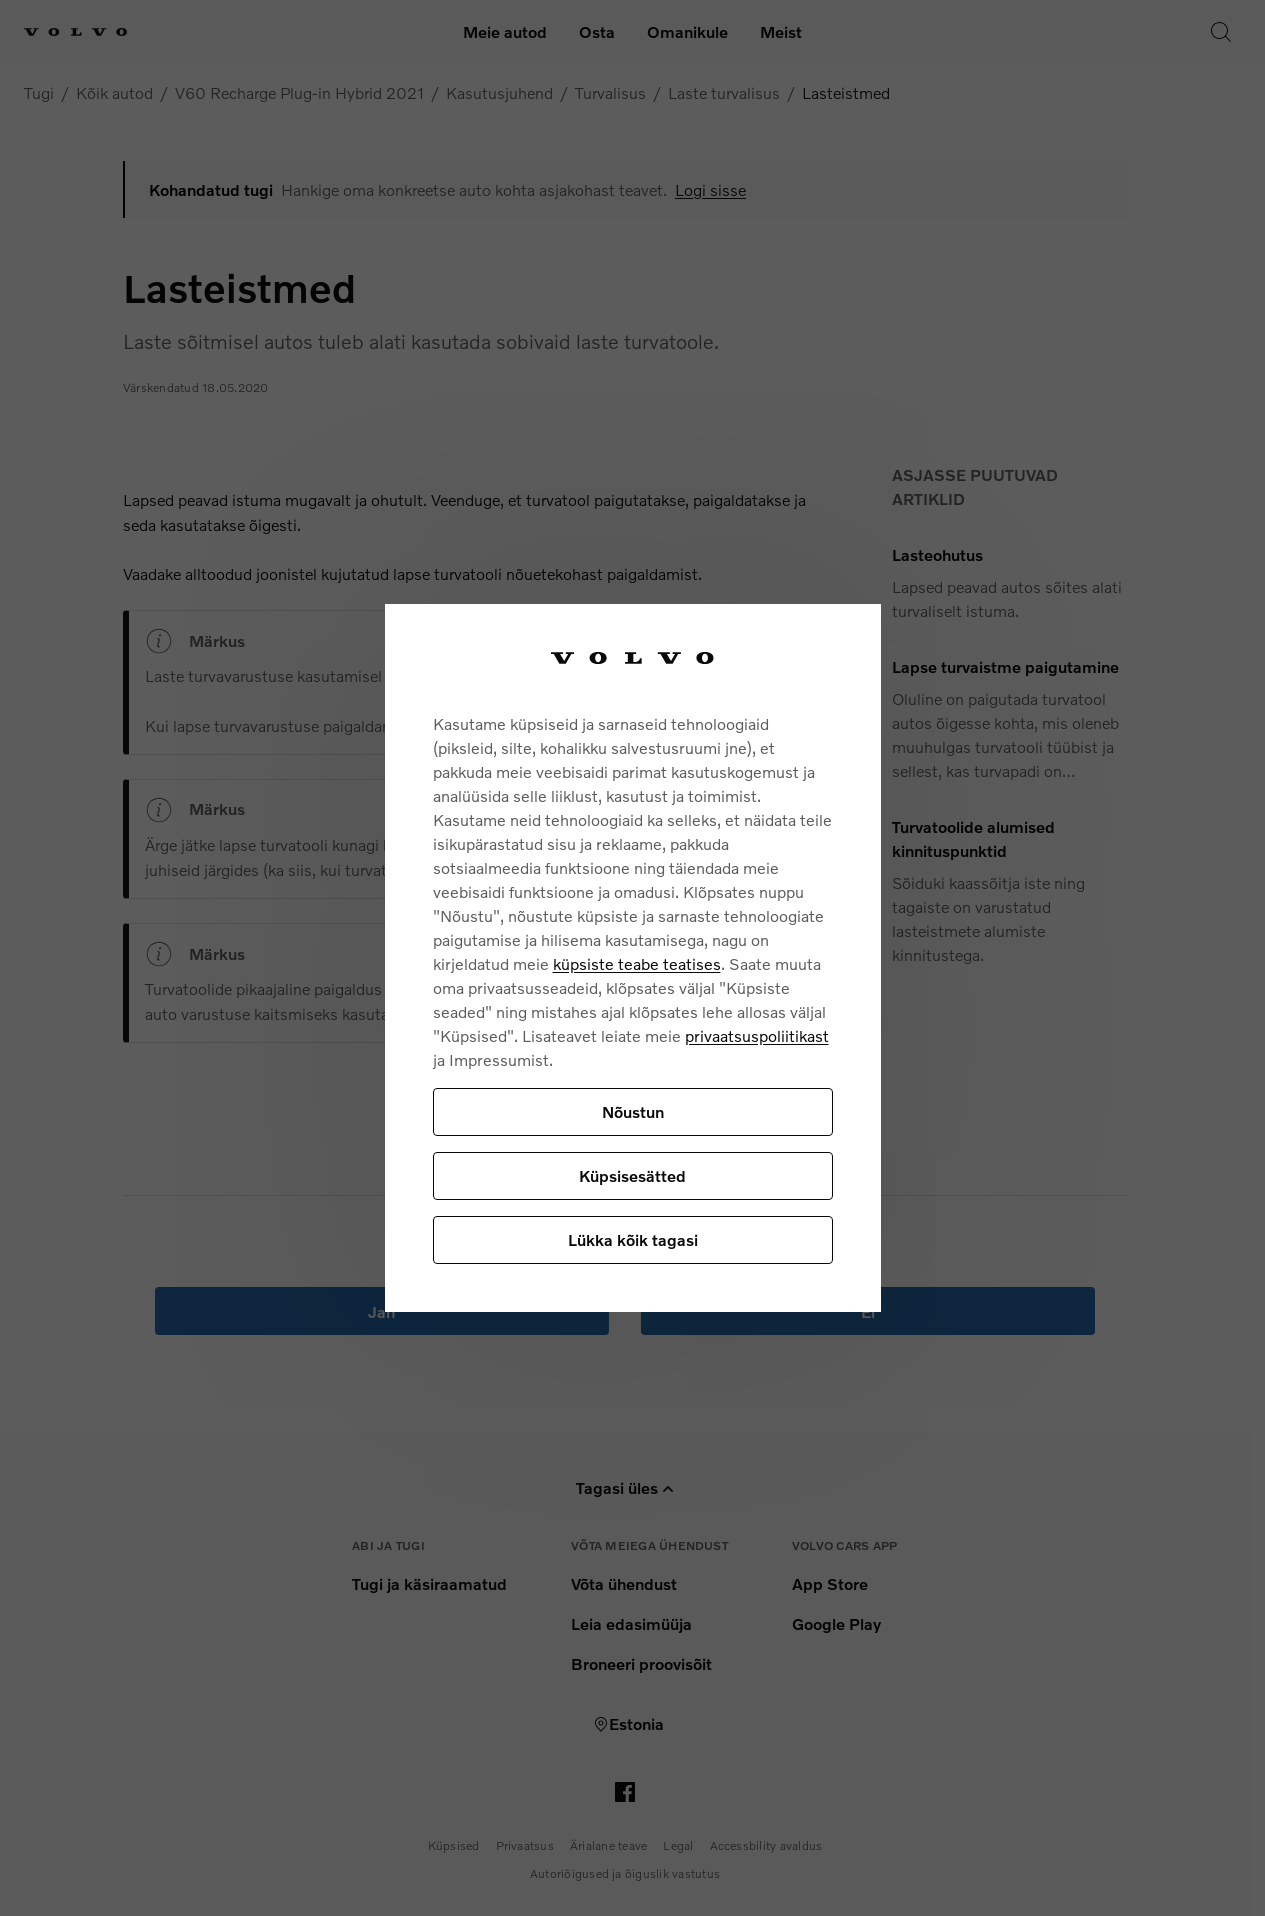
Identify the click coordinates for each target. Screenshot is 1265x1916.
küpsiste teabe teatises (637, 963)
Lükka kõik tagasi (633, 1239)
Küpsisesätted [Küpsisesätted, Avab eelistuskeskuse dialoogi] (632, 1175)
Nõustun (633, 1111)
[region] (633, 958)
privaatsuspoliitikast (757, 1035)
